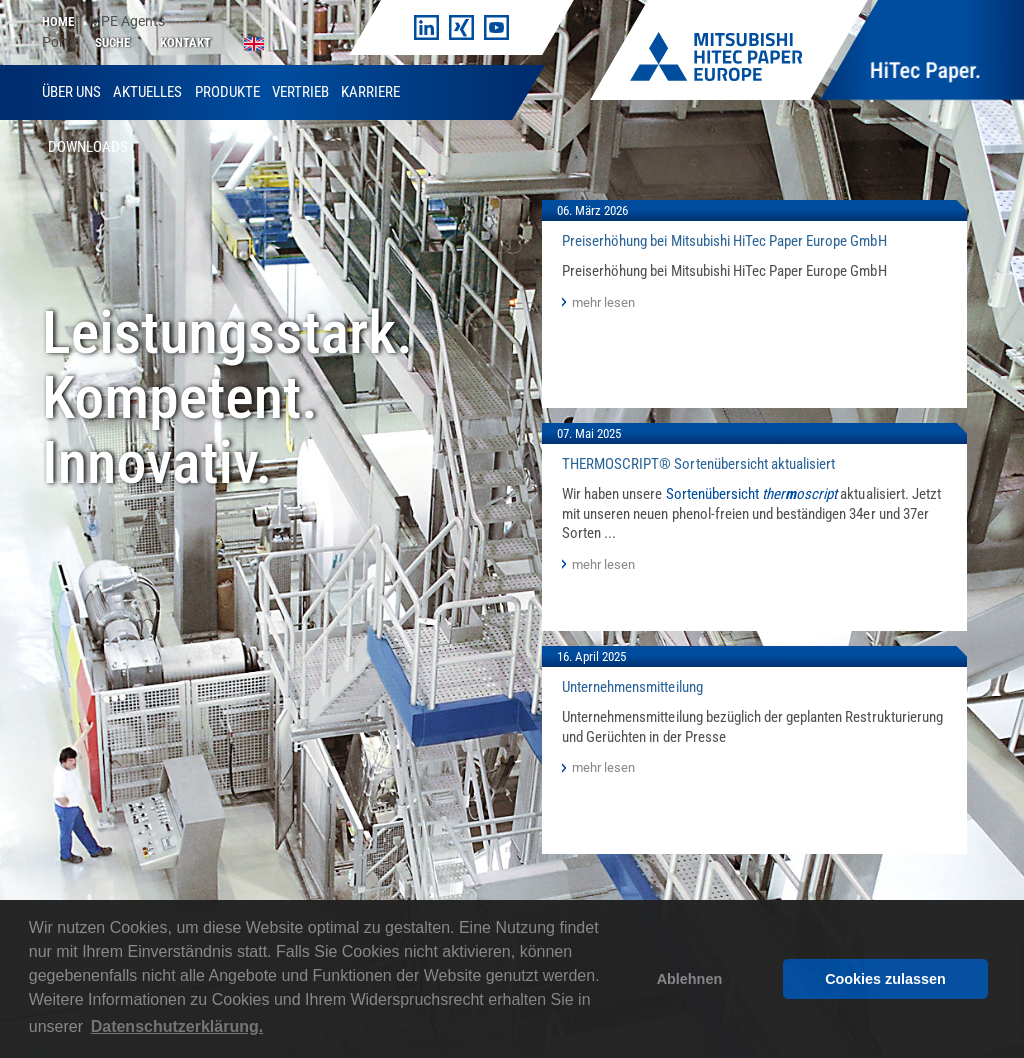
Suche (112, 42)
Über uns (71, 92)
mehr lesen (603, 302)
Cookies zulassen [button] (885, 979)
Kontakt (185, 42)
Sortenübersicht (752, 494)
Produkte (227, 92)
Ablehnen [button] (690, 979)
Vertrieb (300, 92)
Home (58, 21)
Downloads (88, 147)
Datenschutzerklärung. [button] (177, 1026)
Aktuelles (147, 92)
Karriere (370, 92)
